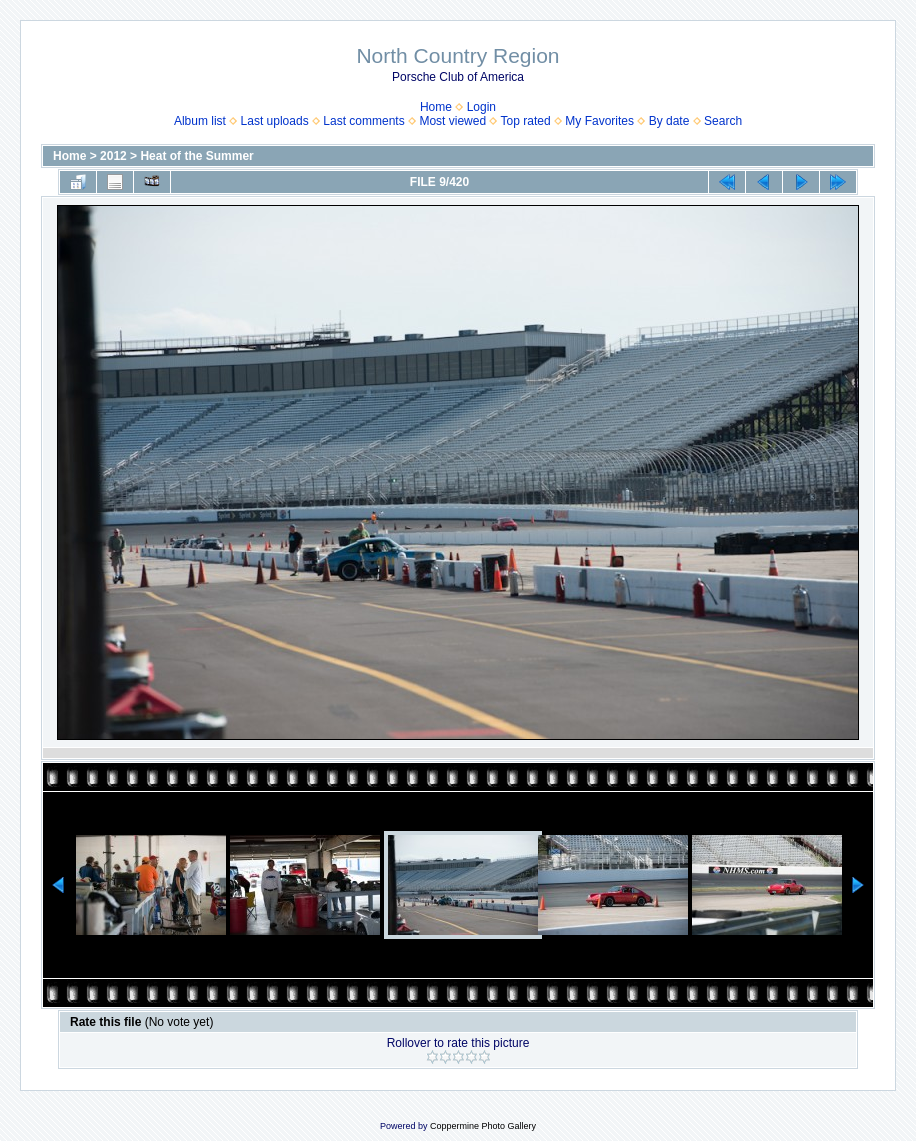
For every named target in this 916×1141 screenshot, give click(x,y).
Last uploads (275, 121)
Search (723, 121)
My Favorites (599, 121)
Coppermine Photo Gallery (483, 1126)
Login (481, 107)
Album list (200, 121)
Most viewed (452, 121)
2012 (113, 156)
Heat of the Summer (196, 156)
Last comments (363, 121)
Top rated (526, 121)
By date (669, 121)
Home (436, 107)
